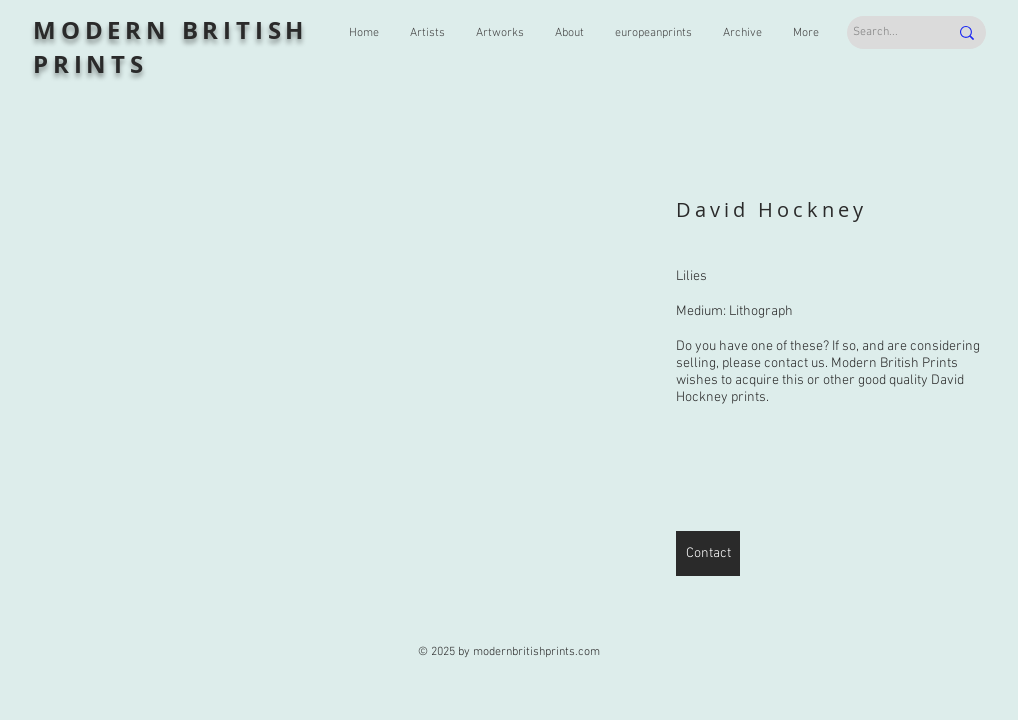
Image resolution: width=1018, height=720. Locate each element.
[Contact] (708, 553)
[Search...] (885, 32)
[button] (338, 382)
